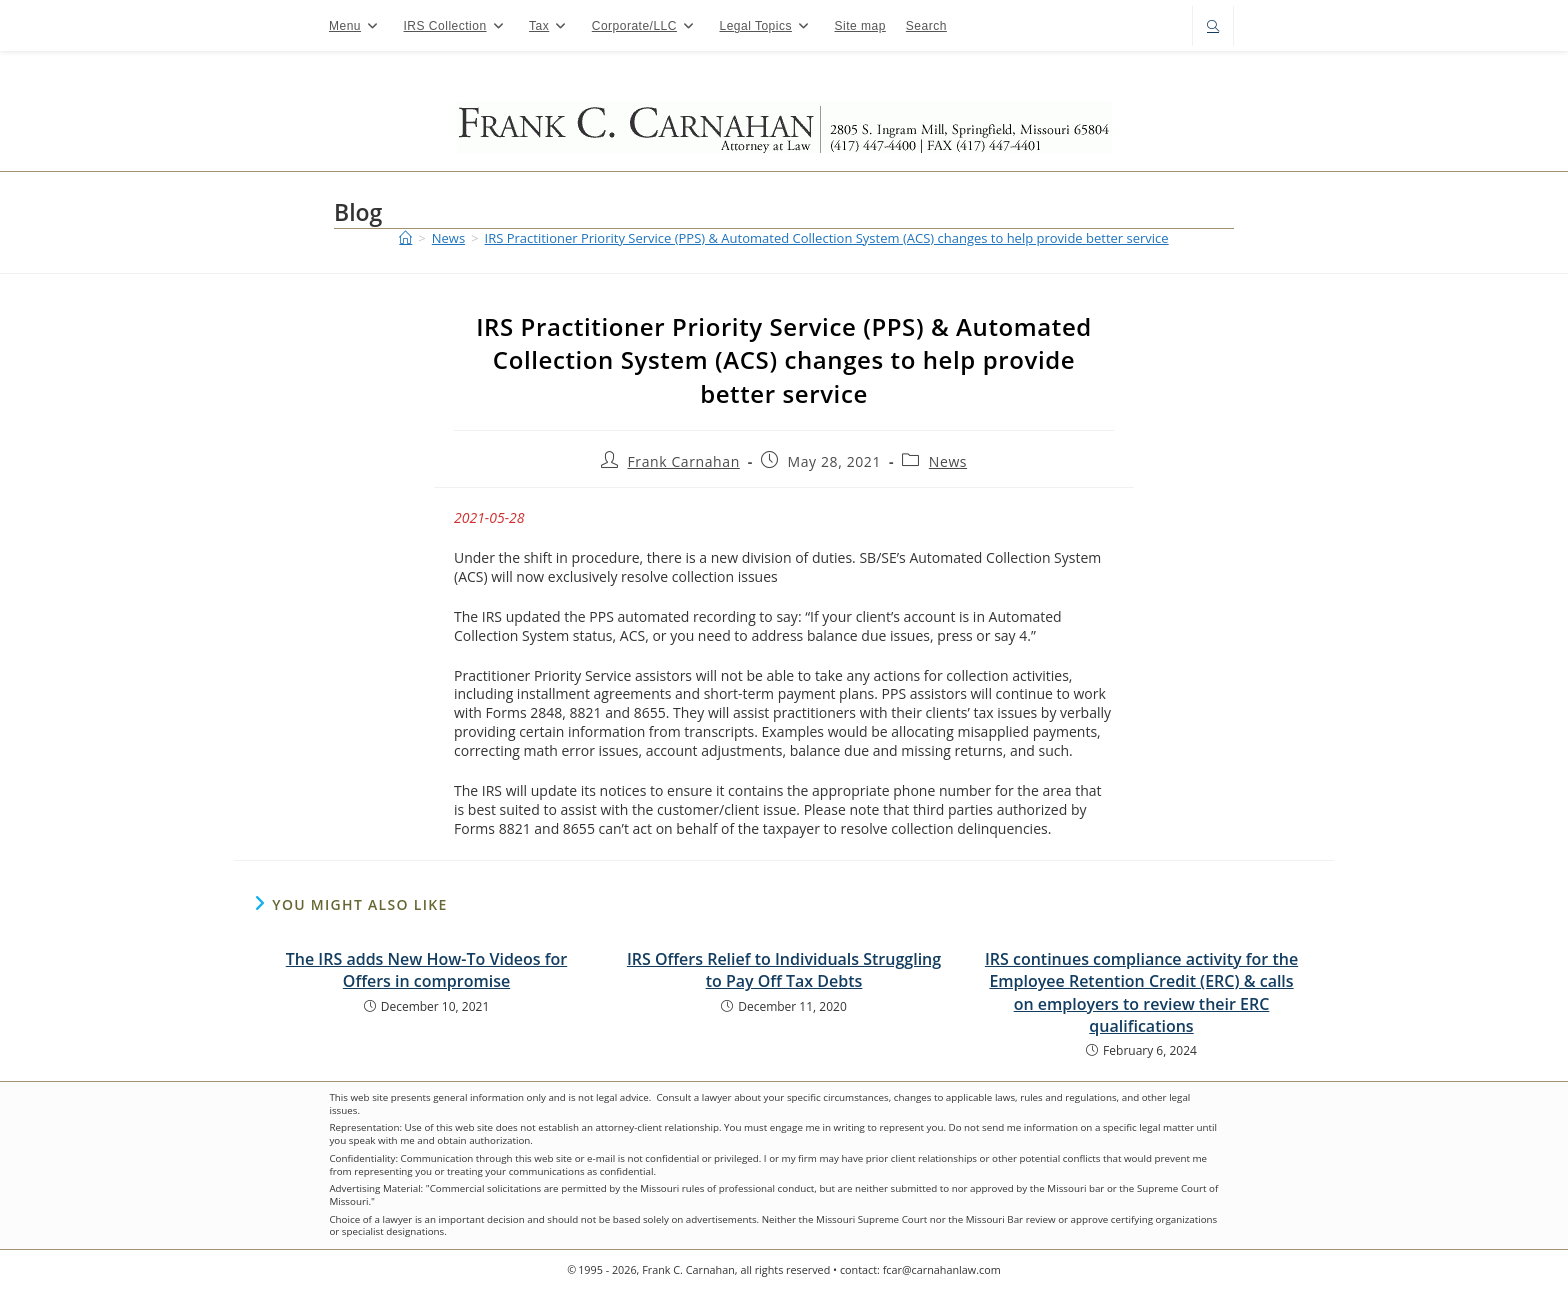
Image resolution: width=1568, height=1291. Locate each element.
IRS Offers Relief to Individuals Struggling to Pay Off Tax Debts (784, 970)
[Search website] (1213, 27)
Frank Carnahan (683, 461)
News (948, 461)
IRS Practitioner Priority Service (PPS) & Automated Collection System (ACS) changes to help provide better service (827, 238)
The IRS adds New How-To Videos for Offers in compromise (426, 970)
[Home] (405, 238)
